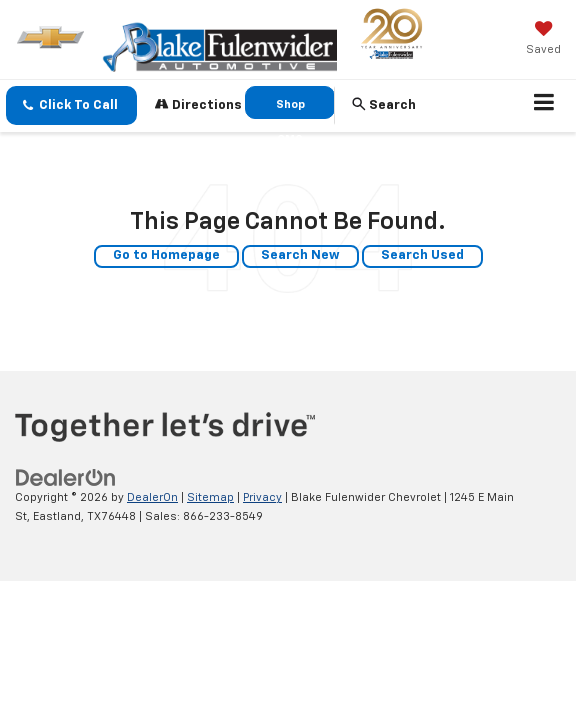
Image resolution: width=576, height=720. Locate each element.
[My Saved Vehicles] (543, 40)
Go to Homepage (166, 255)
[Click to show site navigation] (544, 106)
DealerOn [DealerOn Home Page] (152, 497)
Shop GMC (290, 109)
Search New (300, 255)
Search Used (422, 255)
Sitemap (210, 497)
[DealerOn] (66, 478)
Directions (198, 104)
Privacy (262, 497)
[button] (71, 105)
